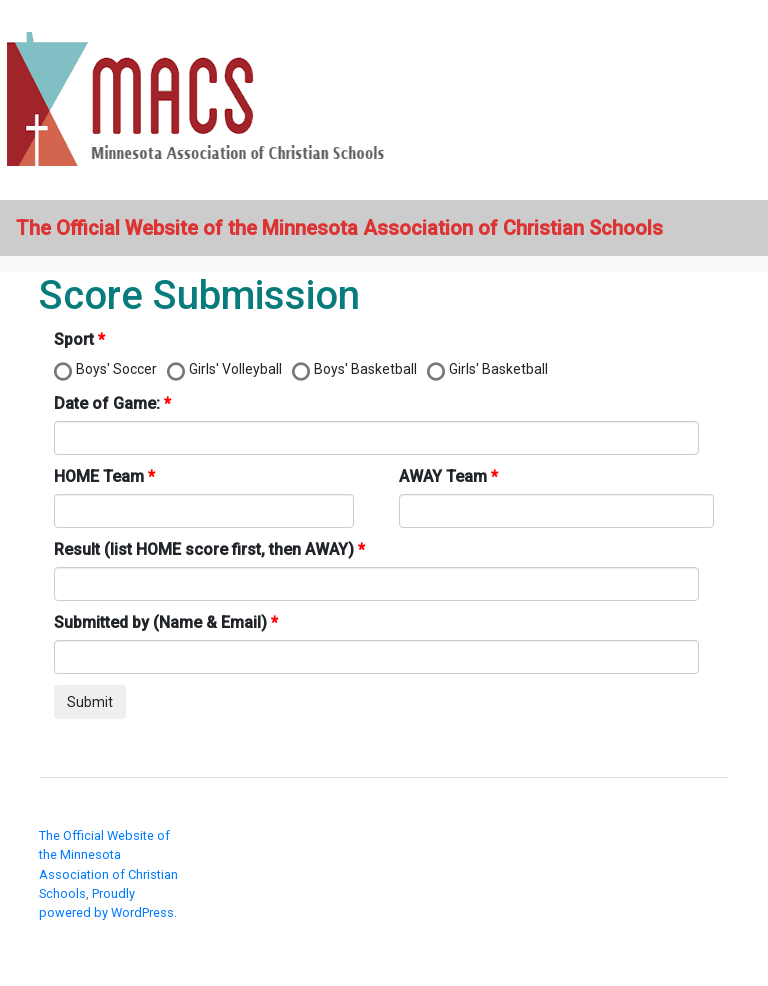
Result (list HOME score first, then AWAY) (204, 549)
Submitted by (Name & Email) (160, 622)
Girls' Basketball (498, 369)
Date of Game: (107, 403)
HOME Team (99, 476)
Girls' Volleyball (235, 369)
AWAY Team (443, 476)
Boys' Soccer (116, 369)
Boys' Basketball (365, 369)
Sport (74, 339)
